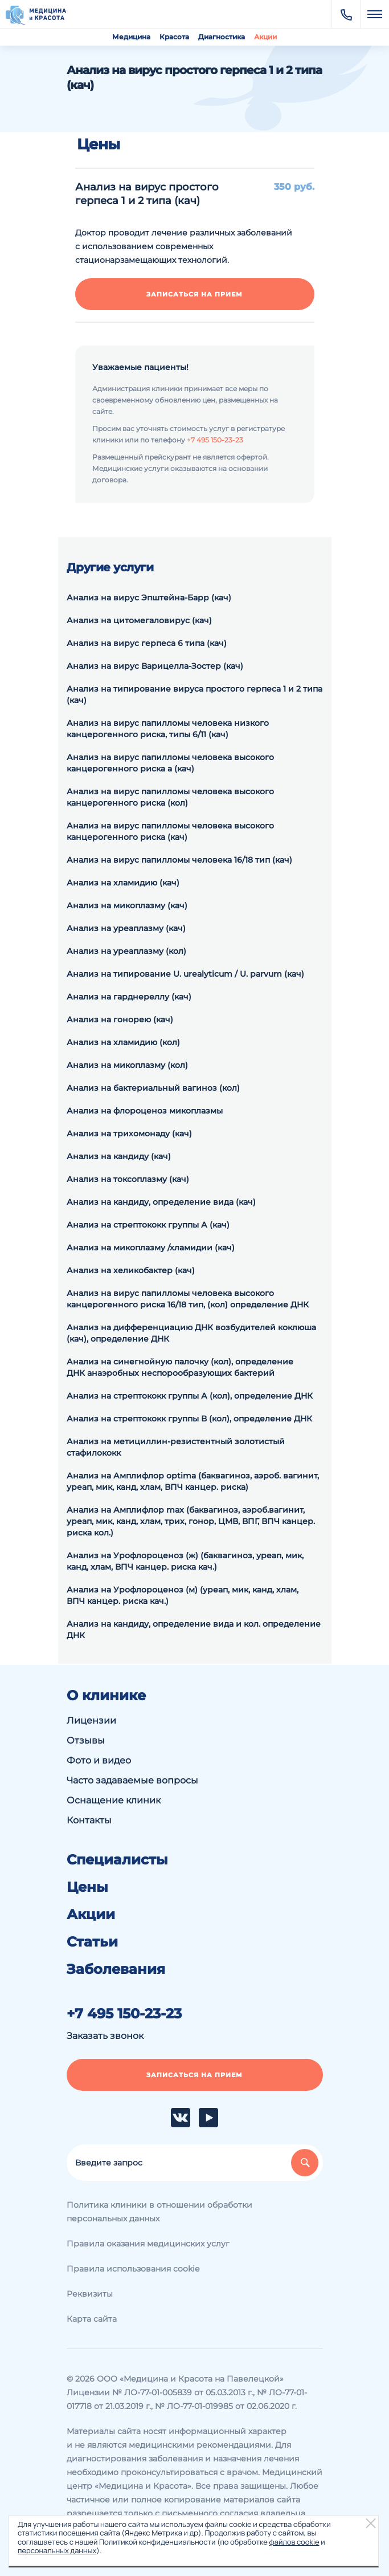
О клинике (106, 1696)
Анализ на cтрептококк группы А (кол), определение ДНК (190, 1396)
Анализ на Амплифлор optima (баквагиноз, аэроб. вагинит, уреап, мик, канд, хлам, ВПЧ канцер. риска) (193, 1481)
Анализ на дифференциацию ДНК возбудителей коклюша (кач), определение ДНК (191, 1333)
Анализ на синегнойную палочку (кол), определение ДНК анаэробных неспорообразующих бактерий (180, 1367)
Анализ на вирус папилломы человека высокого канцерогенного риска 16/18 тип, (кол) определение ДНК (188, 1299)
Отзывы (86, 1740)
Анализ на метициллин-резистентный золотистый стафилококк (176, 1447)
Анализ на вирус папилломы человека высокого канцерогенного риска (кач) (170, 831)
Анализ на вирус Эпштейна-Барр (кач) (149, 597)
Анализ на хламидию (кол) (123, 1042)
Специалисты (117, 1860)
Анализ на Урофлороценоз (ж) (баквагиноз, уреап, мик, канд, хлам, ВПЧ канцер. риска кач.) (185, 1561)
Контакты (89, 1820)
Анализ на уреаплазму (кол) (126, 951)
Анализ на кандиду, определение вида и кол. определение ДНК (194, 1629)
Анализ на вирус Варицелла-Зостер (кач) (155, 666)
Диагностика (221, 36)
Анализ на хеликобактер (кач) (131, 1270)
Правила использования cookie (133, 2269)
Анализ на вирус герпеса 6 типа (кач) (147, 643)
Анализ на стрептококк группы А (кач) (148, 1225)
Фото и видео (99, 1760)
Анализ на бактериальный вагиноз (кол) (153, 1088)
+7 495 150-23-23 (215, 440)
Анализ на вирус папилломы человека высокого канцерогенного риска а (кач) (170, 763)
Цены (87, 1887)
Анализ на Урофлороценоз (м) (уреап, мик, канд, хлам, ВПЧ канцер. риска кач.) (182, 1595)
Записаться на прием (194, 294)
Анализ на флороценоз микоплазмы (145, 1111)
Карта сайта (92, 2319)
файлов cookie (294, 2542)
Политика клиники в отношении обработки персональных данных (159, 2212)
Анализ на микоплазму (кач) (127, 905)
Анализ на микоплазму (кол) (127, 1065)
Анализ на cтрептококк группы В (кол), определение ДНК (189, 1418)
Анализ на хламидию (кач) (123, 882)
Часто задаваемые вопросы (132, 1780)
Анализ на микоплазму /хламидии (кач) (151, 1247)
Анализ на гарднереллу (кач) (129, 997)
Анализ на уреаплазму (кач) (126, 928)
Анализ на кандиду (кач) (119, 1156)
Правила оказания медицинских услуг (148, 2243)
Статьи (92, 1942)
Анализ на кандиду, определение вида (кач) (161, 1202)
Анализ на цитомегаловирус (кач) (139, 620)
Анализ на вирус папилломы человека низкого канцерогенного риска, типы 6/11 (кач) (168, 729)
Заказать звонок (105, 2035)
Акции (265, 36)
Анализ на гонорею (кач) (120, 1019)
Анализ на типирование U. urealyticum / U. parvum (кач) (185, 974)
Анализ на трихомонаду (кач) (129, 1133)
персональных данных (57, 2550)
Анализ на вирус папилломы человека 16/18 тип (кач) (179, 860)
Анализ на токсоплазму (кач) (128, 1179)
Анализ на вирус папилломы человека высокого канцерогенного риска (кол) (170, 797)
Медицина (131, 36)
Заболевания (116, 1969)
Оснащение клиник (114, 1800)
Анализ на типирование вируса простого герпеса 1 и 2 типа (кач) (194, 694)
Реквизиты (90, 2294)
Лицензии (91, 1720)
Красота (174, 36)
